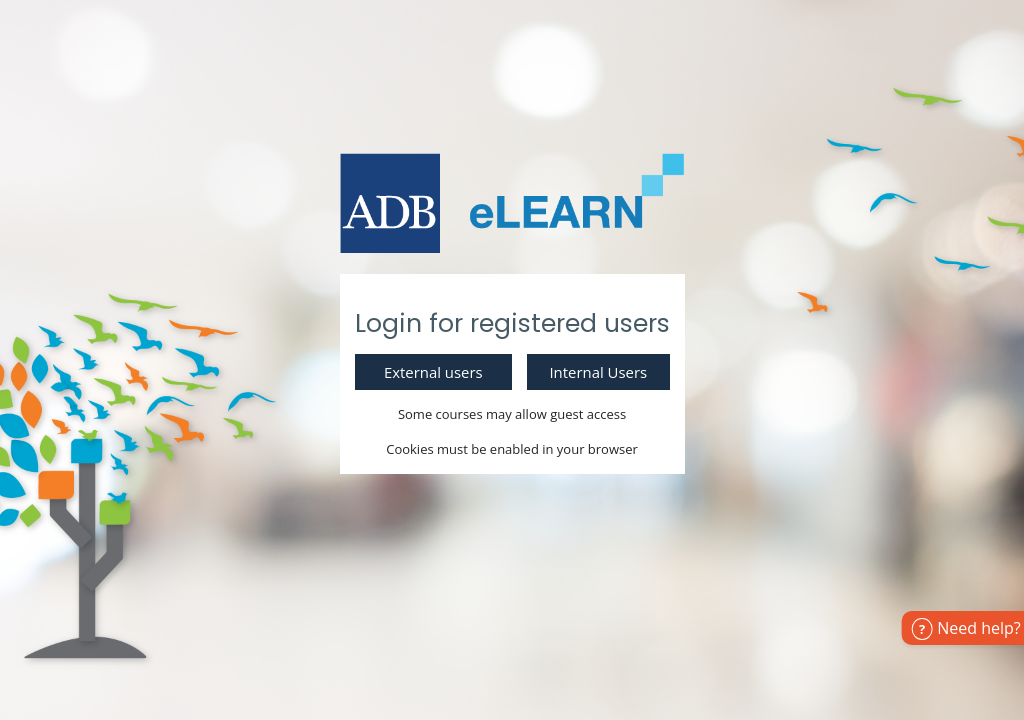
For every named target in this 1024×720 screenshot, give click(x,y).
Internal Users (598, 372)
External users (433, 372)
